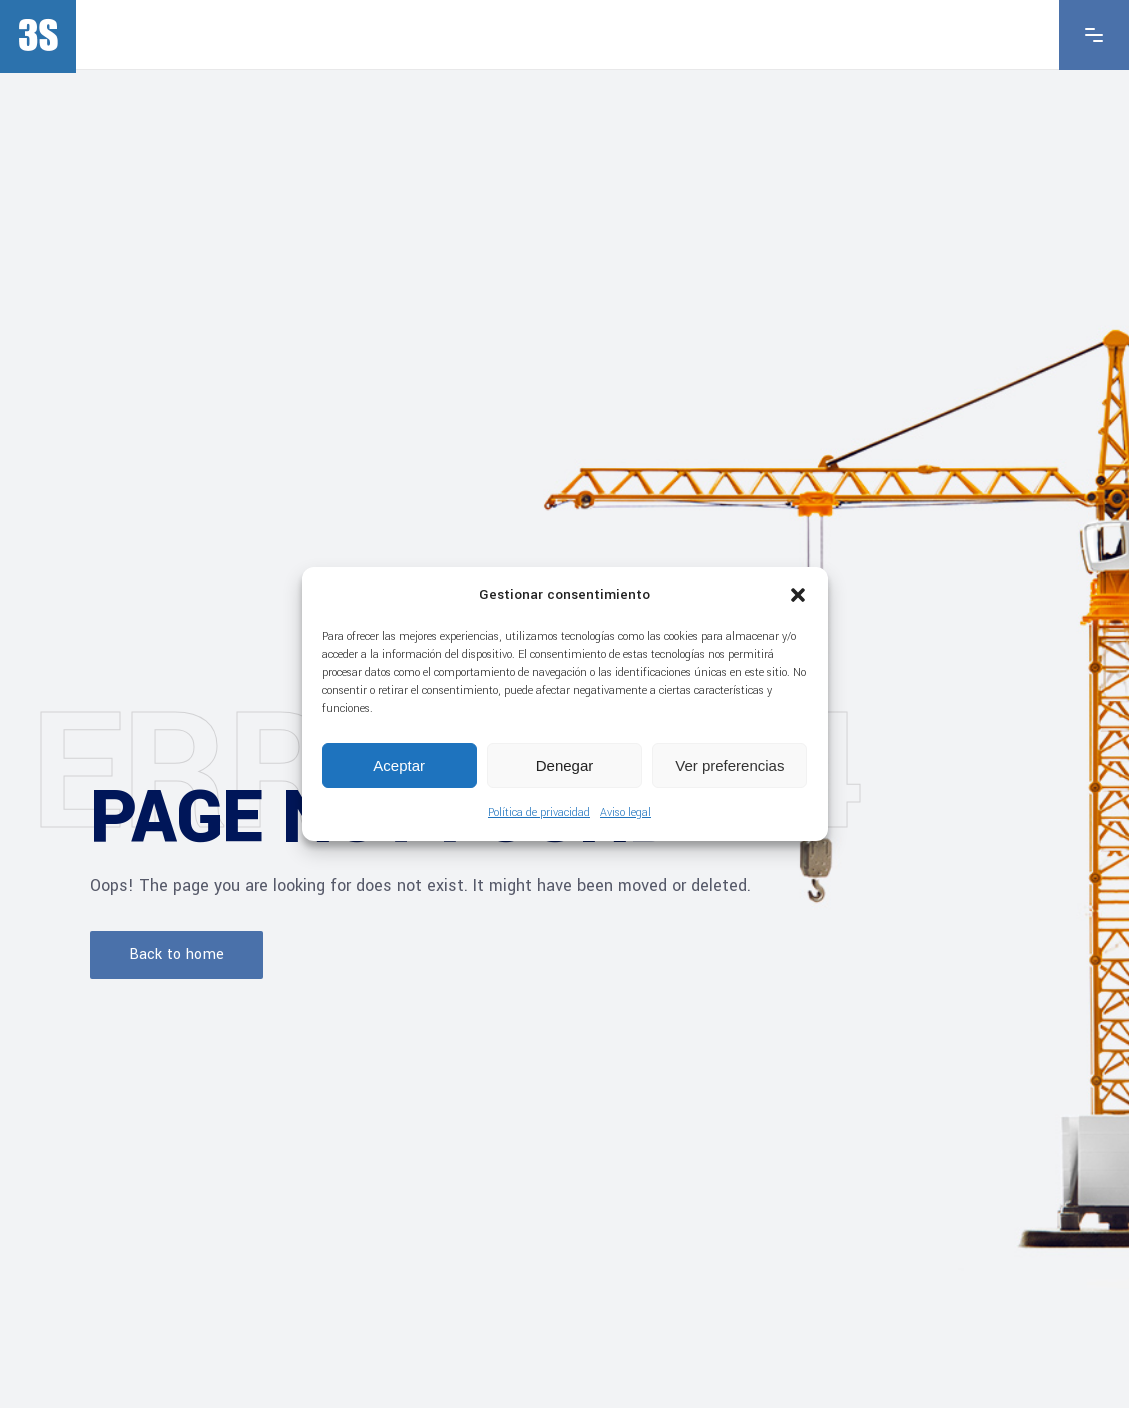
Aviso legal (625, 812)
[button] (798, 595)
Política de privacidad (539, 812)
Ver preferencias (729, 765)
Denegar (565, 765)
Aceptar (399, 765)
